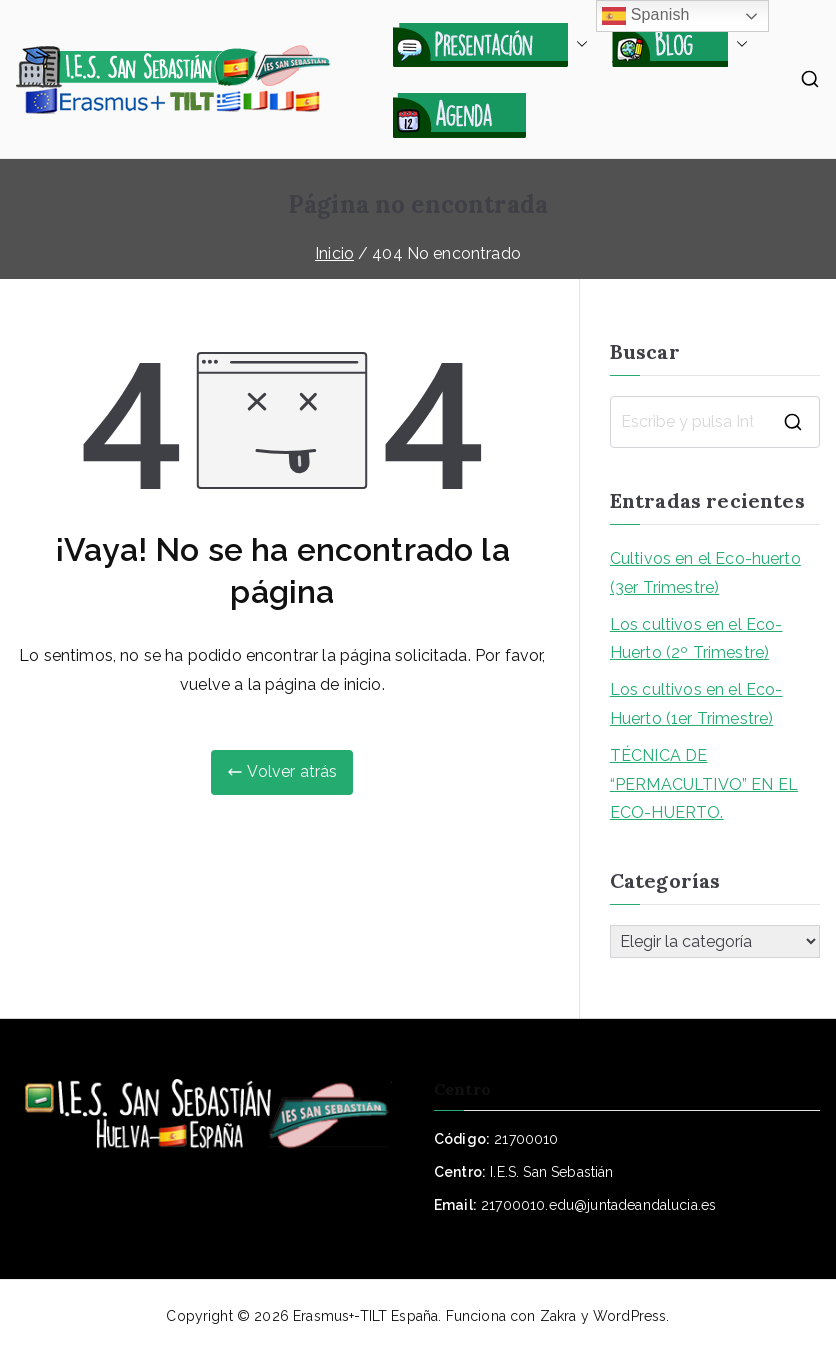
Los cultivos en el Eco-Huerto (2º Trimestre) (696, 639)
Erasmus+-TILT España (365, 1316)
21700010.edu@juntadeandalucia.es (598, 1205)
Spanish (646, 16)
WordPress (629, 1316)
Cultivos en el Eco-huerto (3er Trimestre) (705, 573)
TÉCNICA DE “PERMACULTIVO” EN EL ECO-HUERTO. (704, 784)
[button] (578, 44)
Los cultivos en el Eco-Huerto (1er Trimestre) (696, 704)
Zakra (558, 1316)
